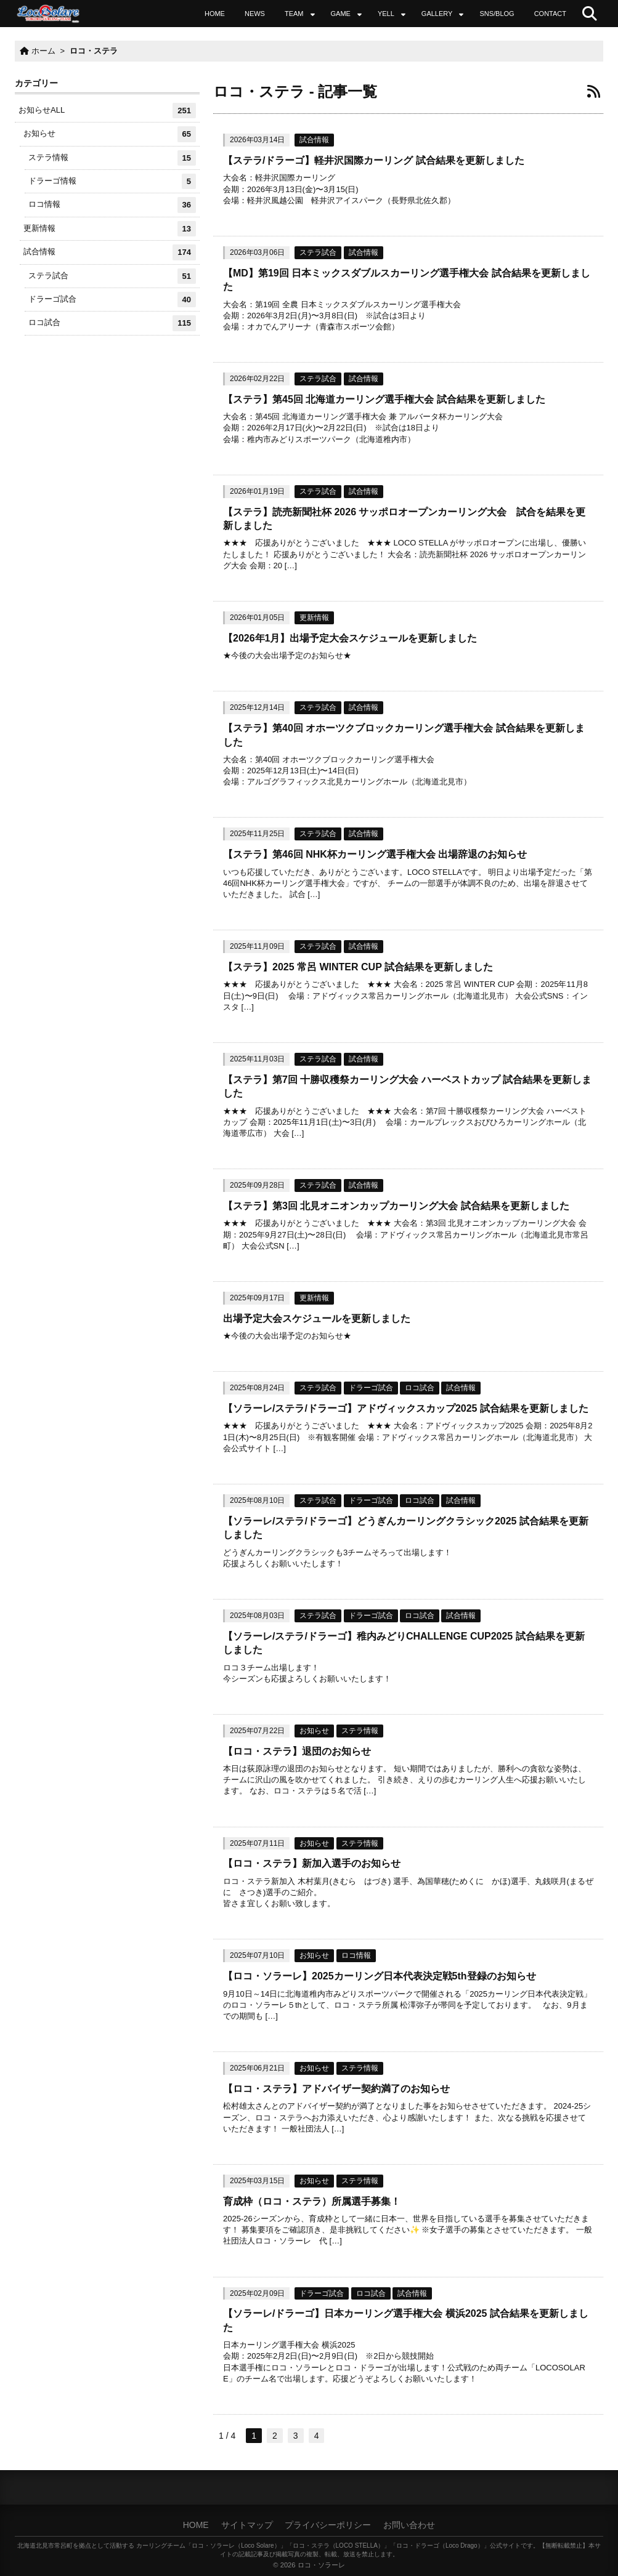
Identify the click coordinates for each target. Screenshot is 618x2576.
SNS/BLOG (496, 13)
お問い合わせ (409, 2525)
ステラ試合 (317, 252)
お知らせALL (107, 110)
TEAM (294, 13)
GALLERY (437, 13)
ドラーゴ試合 (371, 1387)
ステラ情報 (359, 1730)
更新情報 (314, 617)
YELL (386, 13)
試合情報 (314, 139)
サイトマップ (247, 2525)
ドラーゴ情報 (112, 181)
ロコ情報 (356, 1955)
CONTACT (550, 13)
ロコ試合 (419, 1387)
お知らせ (314, 1730)
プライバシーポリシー (328, 2525)
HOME (215, 13)
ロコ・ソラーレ (321, 2565)
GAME (341, 13)
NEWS (255, 13)
